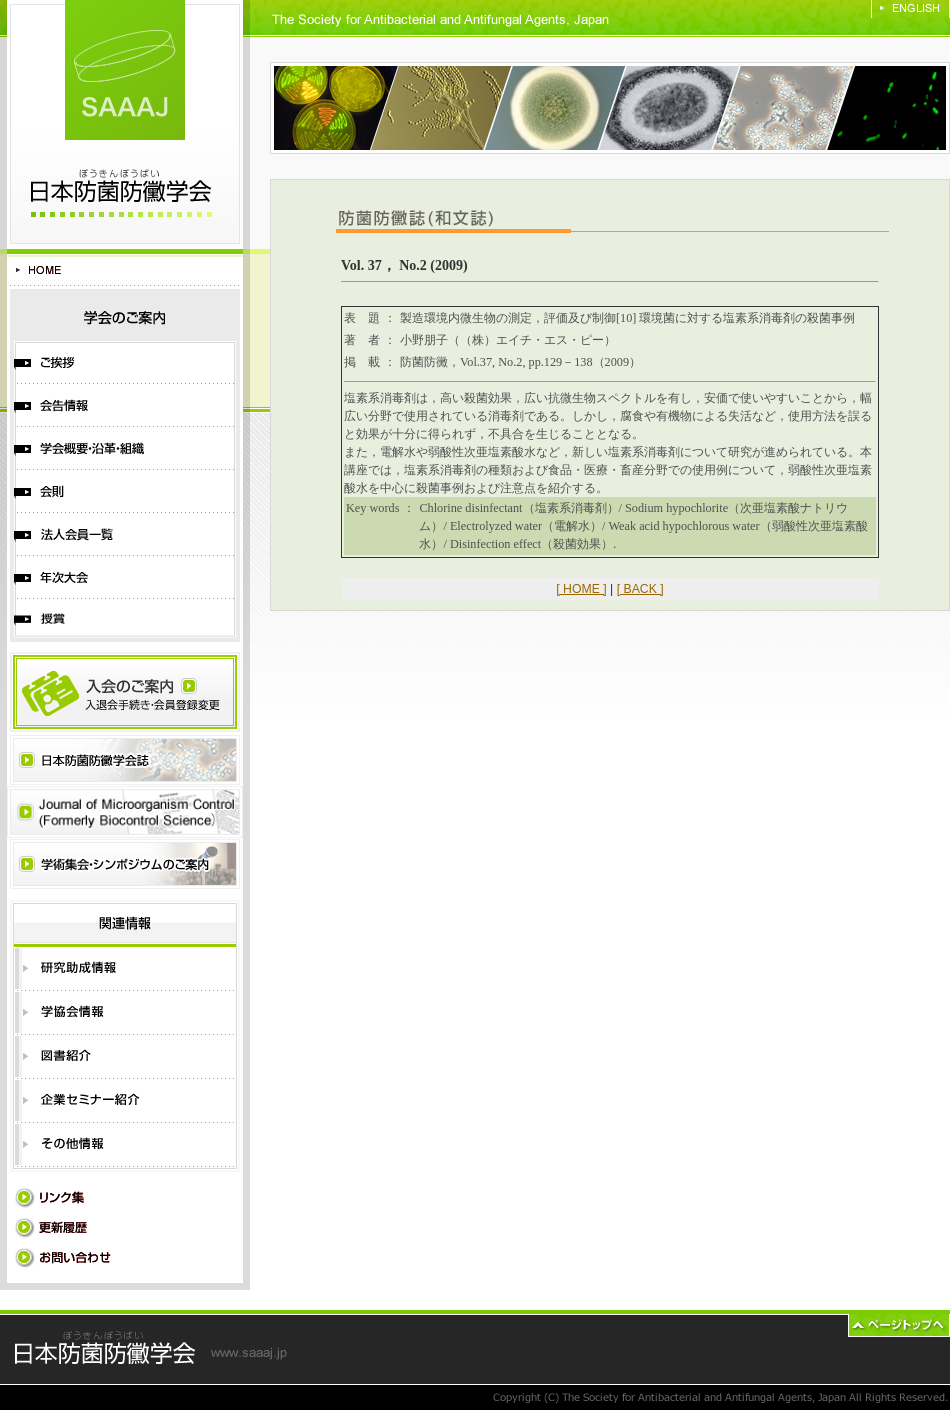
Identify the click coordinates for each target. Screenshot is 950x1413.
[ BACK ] (640, 589)
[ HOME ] (581, 589)
